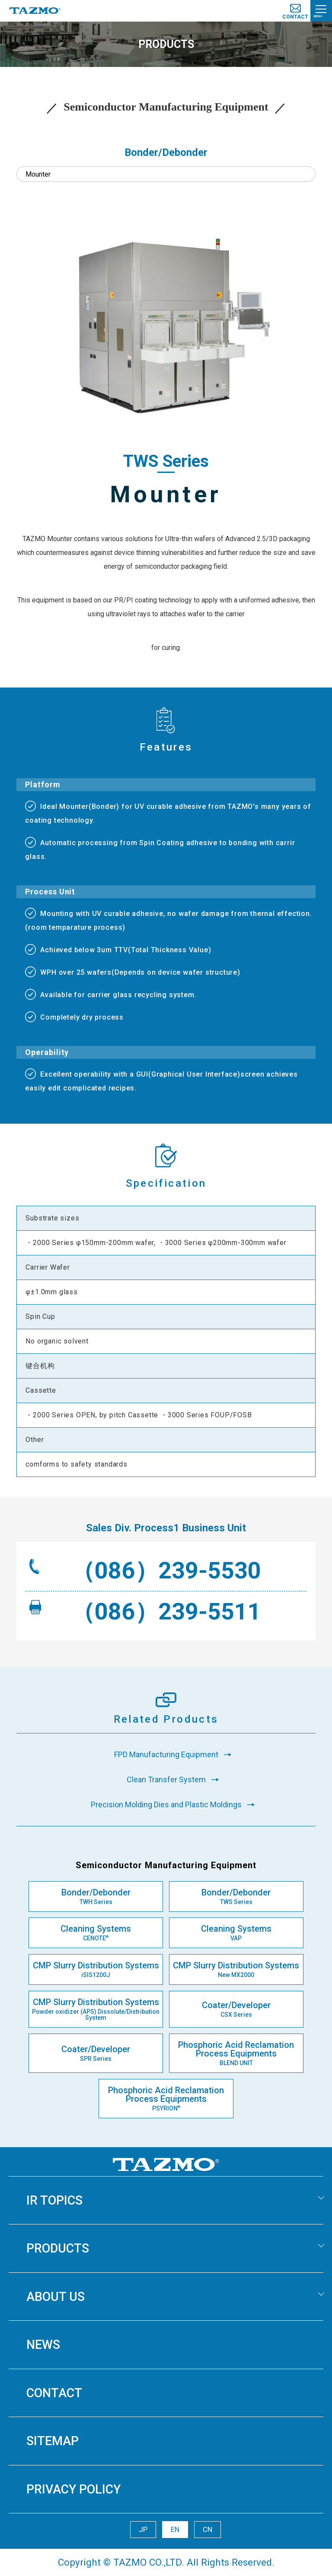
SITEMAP (52, 2440)
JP (143, 2529)
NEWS (43, 2344)
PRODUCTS (57, 2248)
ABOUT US (55, 2296)
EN (175, 2529)
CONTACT (54, 2393)
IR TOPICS (54, 2200)
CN (207, 2529)
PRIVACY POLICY (73, 2489)
